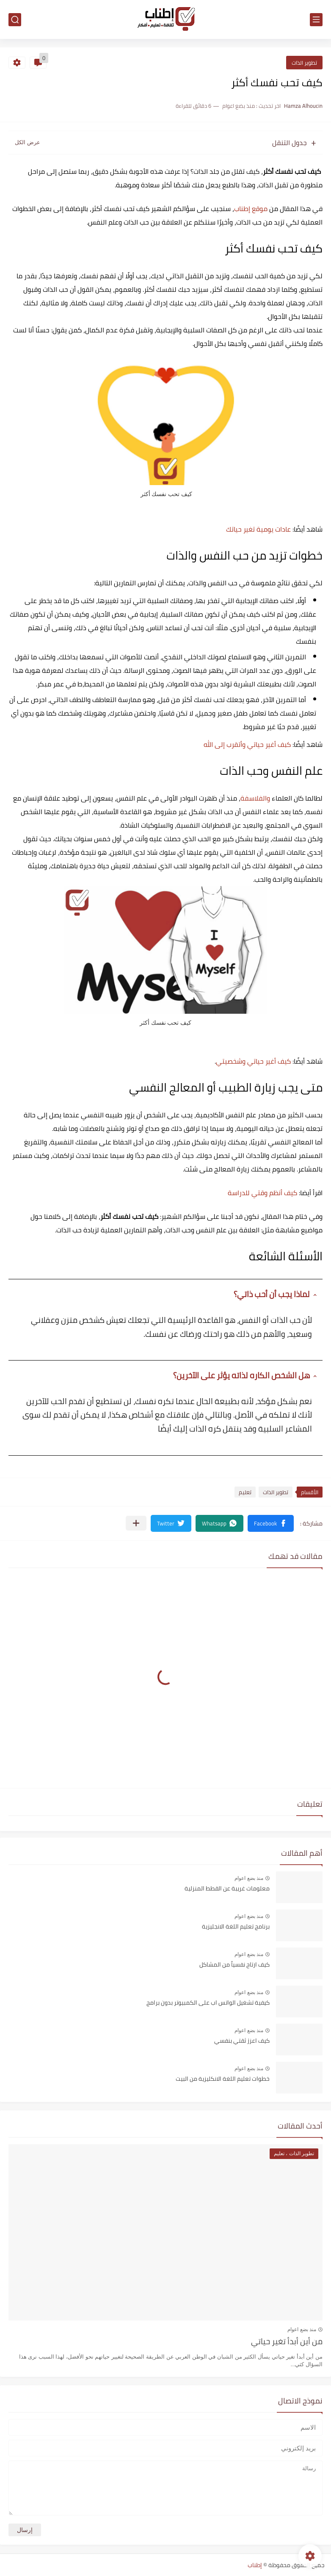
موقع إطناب (251, 208)
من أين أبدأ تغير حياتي (287, 2342)
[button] (271, 1523)
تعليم (245, 1492)
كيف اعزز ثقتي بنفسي (242, 2041)
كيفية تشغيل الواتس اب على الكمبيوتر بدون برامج (208, 2003)
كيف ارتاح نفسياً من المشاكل (234, 1965)
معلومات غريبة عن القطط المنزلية (227, 1889)
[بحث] (14, 19)
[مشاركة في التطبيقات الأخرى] (136, 1523)
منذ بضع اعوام (248, 1878)
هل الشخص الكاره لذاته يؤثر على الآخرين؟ (241, 1375)
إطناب (255, 2565)
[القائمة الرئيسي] (316, 19)
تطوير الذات (304, 63)
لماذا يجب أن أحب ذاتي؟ (272, 1294)
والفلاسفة (255, 798)
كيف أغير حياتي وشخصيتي (253, 1061)
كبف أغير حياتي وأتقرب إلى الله (247, 744)
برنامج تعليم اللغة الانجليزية (236, 1927)
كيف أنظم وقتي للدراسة (262, 1192)
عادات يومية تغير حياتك (258, 529)
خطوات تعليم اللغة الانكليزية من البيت (223, 2079)
